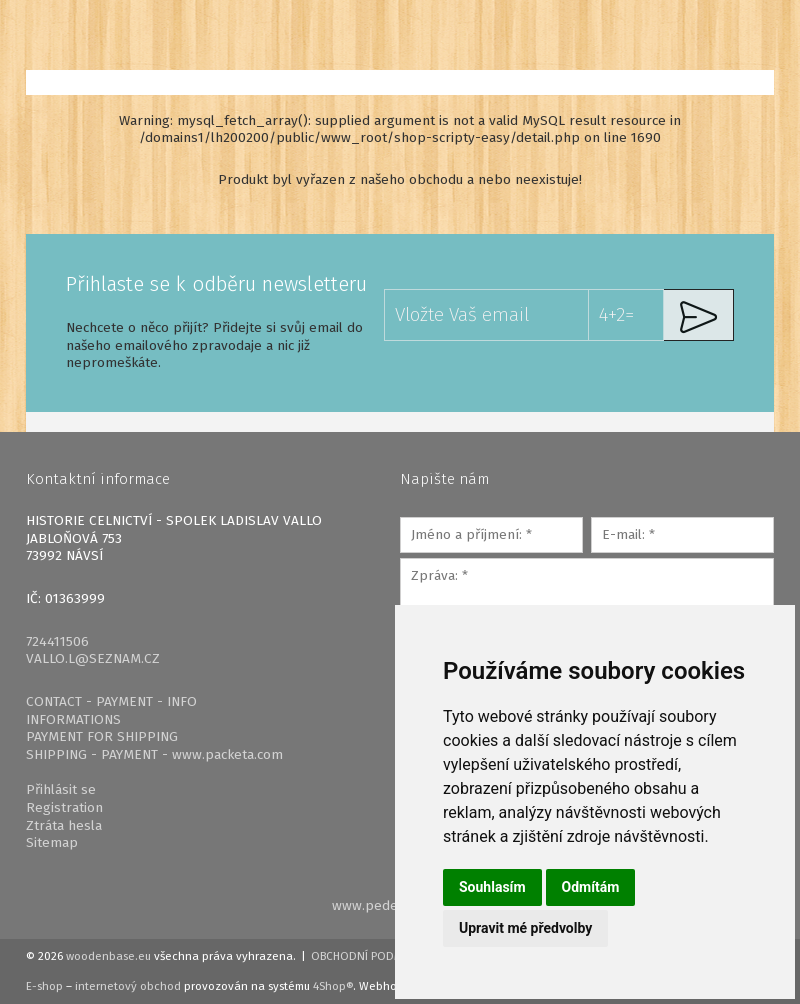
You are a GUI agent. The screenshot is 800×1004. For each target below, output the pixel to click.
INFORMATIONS (73, 719)
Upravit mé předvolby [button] (525, 928)
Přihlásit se (61, 789)
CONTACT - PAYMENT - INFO (111, 701)
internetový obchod (128, 986)
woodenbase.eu (108, 956)
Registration (64, 807)
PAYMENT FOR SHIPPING (102, 736)
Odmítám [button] (591, 887)
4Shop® (333, 986)
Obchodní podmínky (369, 956)
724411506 (57, 641)
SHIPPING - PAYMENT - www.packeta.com (154, 754)
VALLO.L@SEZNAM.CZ (93, 658)
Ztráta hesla (64, 825)
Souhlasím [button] (492, 887)
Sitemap (52, 842)
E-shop (44, 986)
